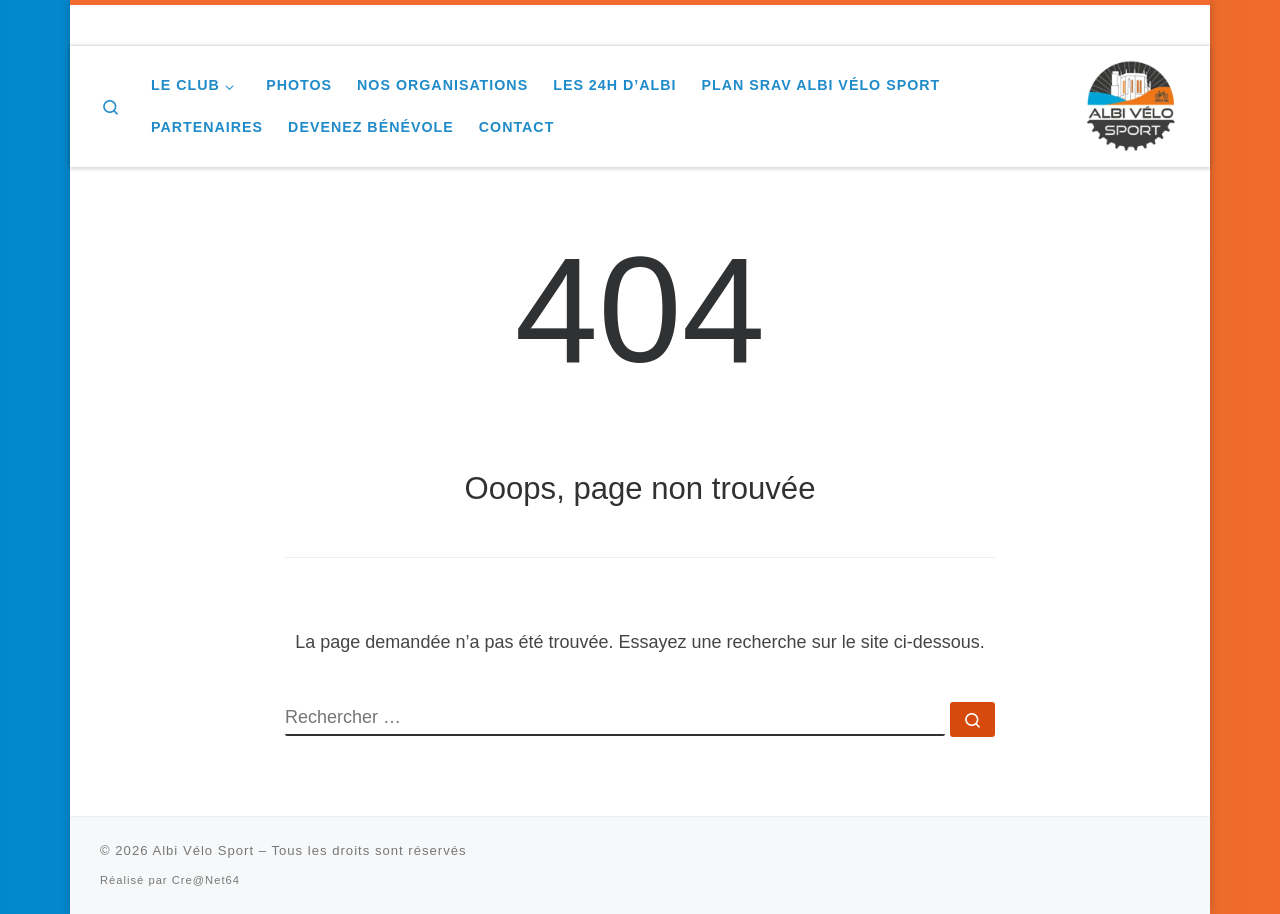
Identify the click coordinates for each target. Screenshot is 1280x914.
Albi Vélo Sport (203, 850)
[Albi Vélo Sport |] (1130, 103)
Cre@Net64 (206, 880)
